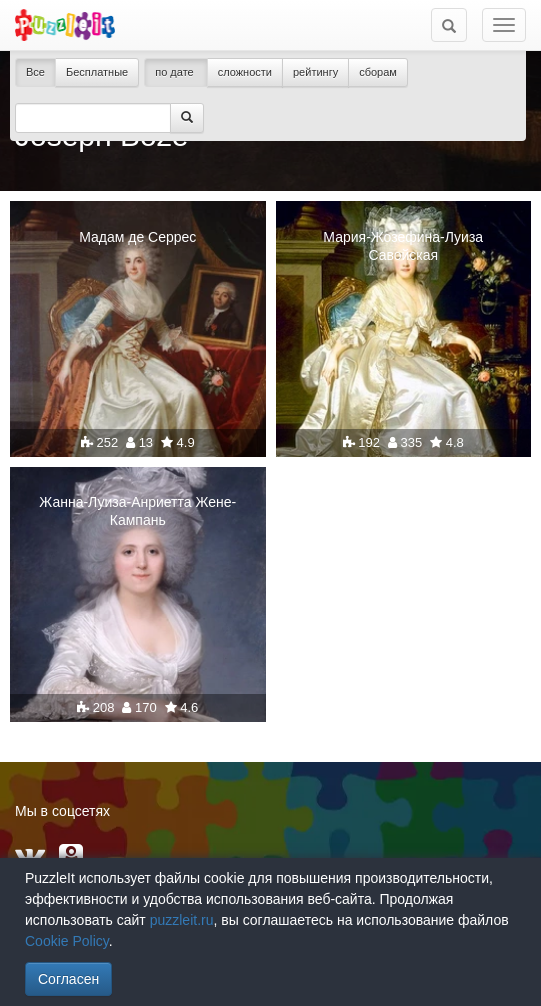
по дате (176, 72)
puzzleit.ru (182, 920)
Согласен (68, 979)
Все (35, 72)
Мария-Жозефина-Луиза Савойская (403, 246)
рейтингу (315, 72)
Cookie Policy (67, 941)
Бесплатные (97, 72)
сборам (378, 72)
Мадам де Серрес (137, 237)
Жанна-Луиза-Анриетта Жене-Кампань (137, 511)
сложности (245, 72)
